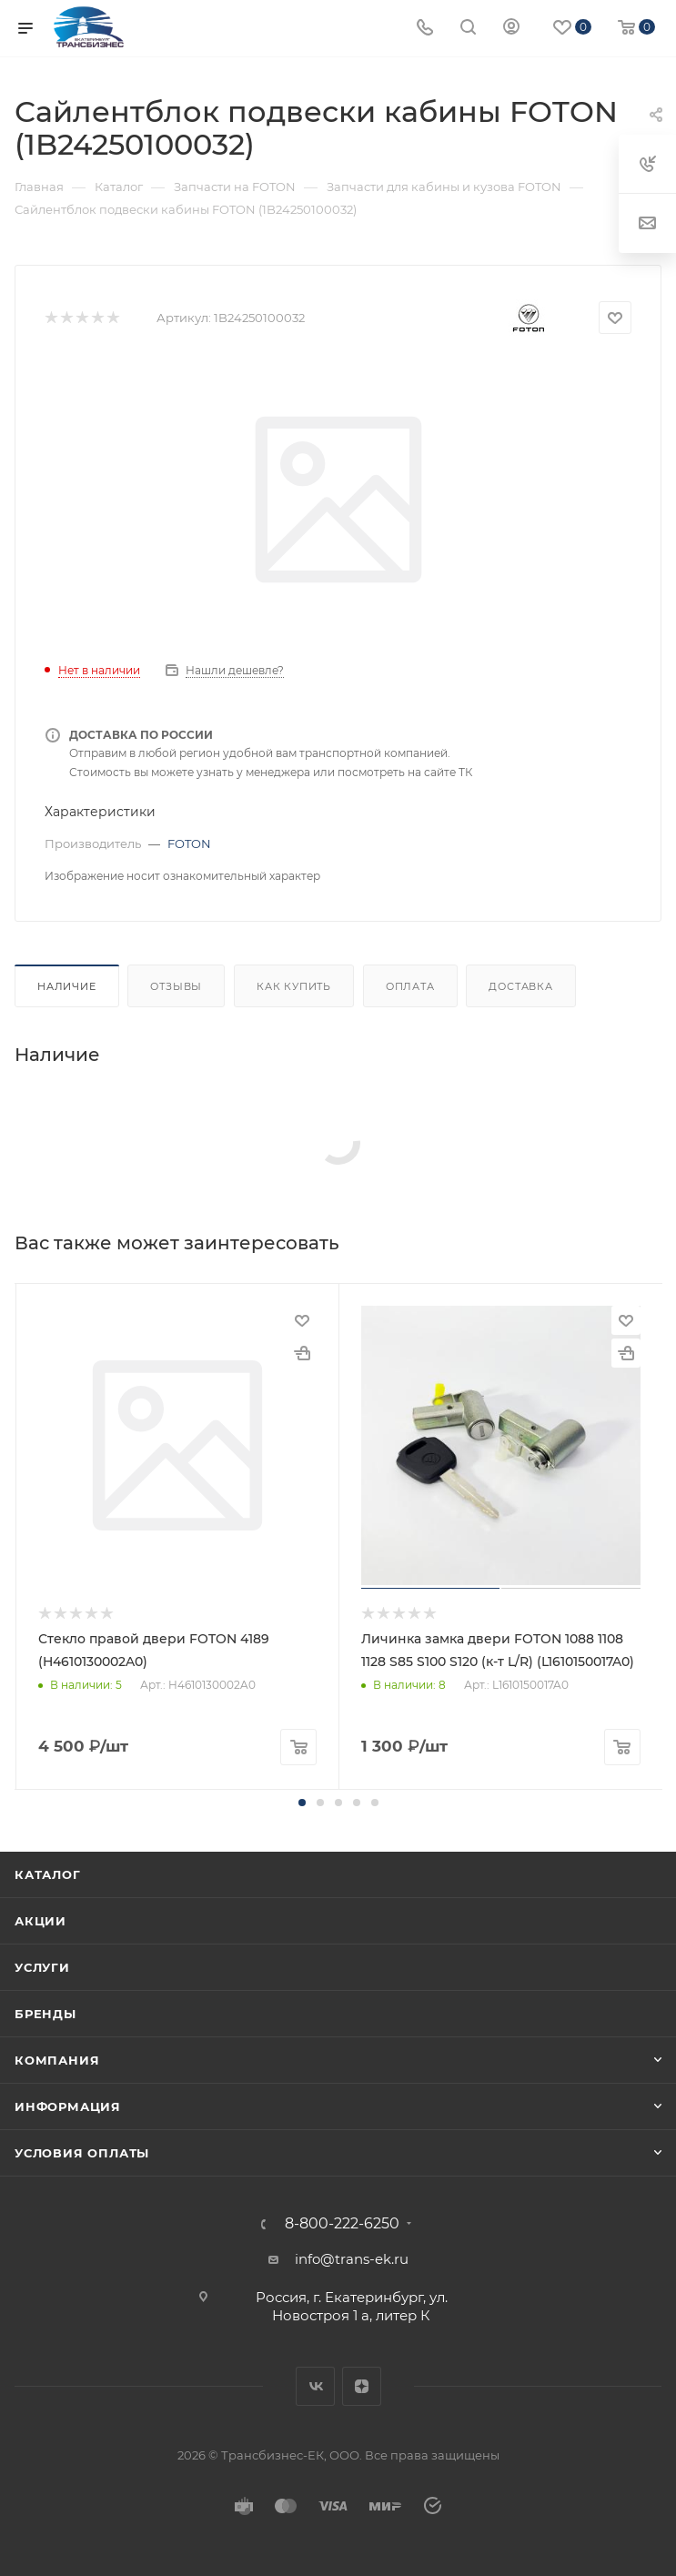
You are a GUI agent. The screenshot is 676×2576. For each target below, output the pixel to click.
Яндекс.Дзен (361, 2386)
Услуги (42, 1967)
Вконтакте (315, 2386)
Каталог (48, 1874)
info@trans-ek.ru (352, 2259)
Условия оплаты (82, 2153)
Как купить (294, 986)
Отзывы (176, 986)
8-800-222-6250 (342, 2224)
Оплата (410, 986)
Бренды (45, 2013)
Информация (68, 2106)
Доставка (520, 986)
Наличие (66, 986)
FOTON (189, 843)
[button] (302, 1802)
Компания (57, 2060)
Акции (40, 1921)
